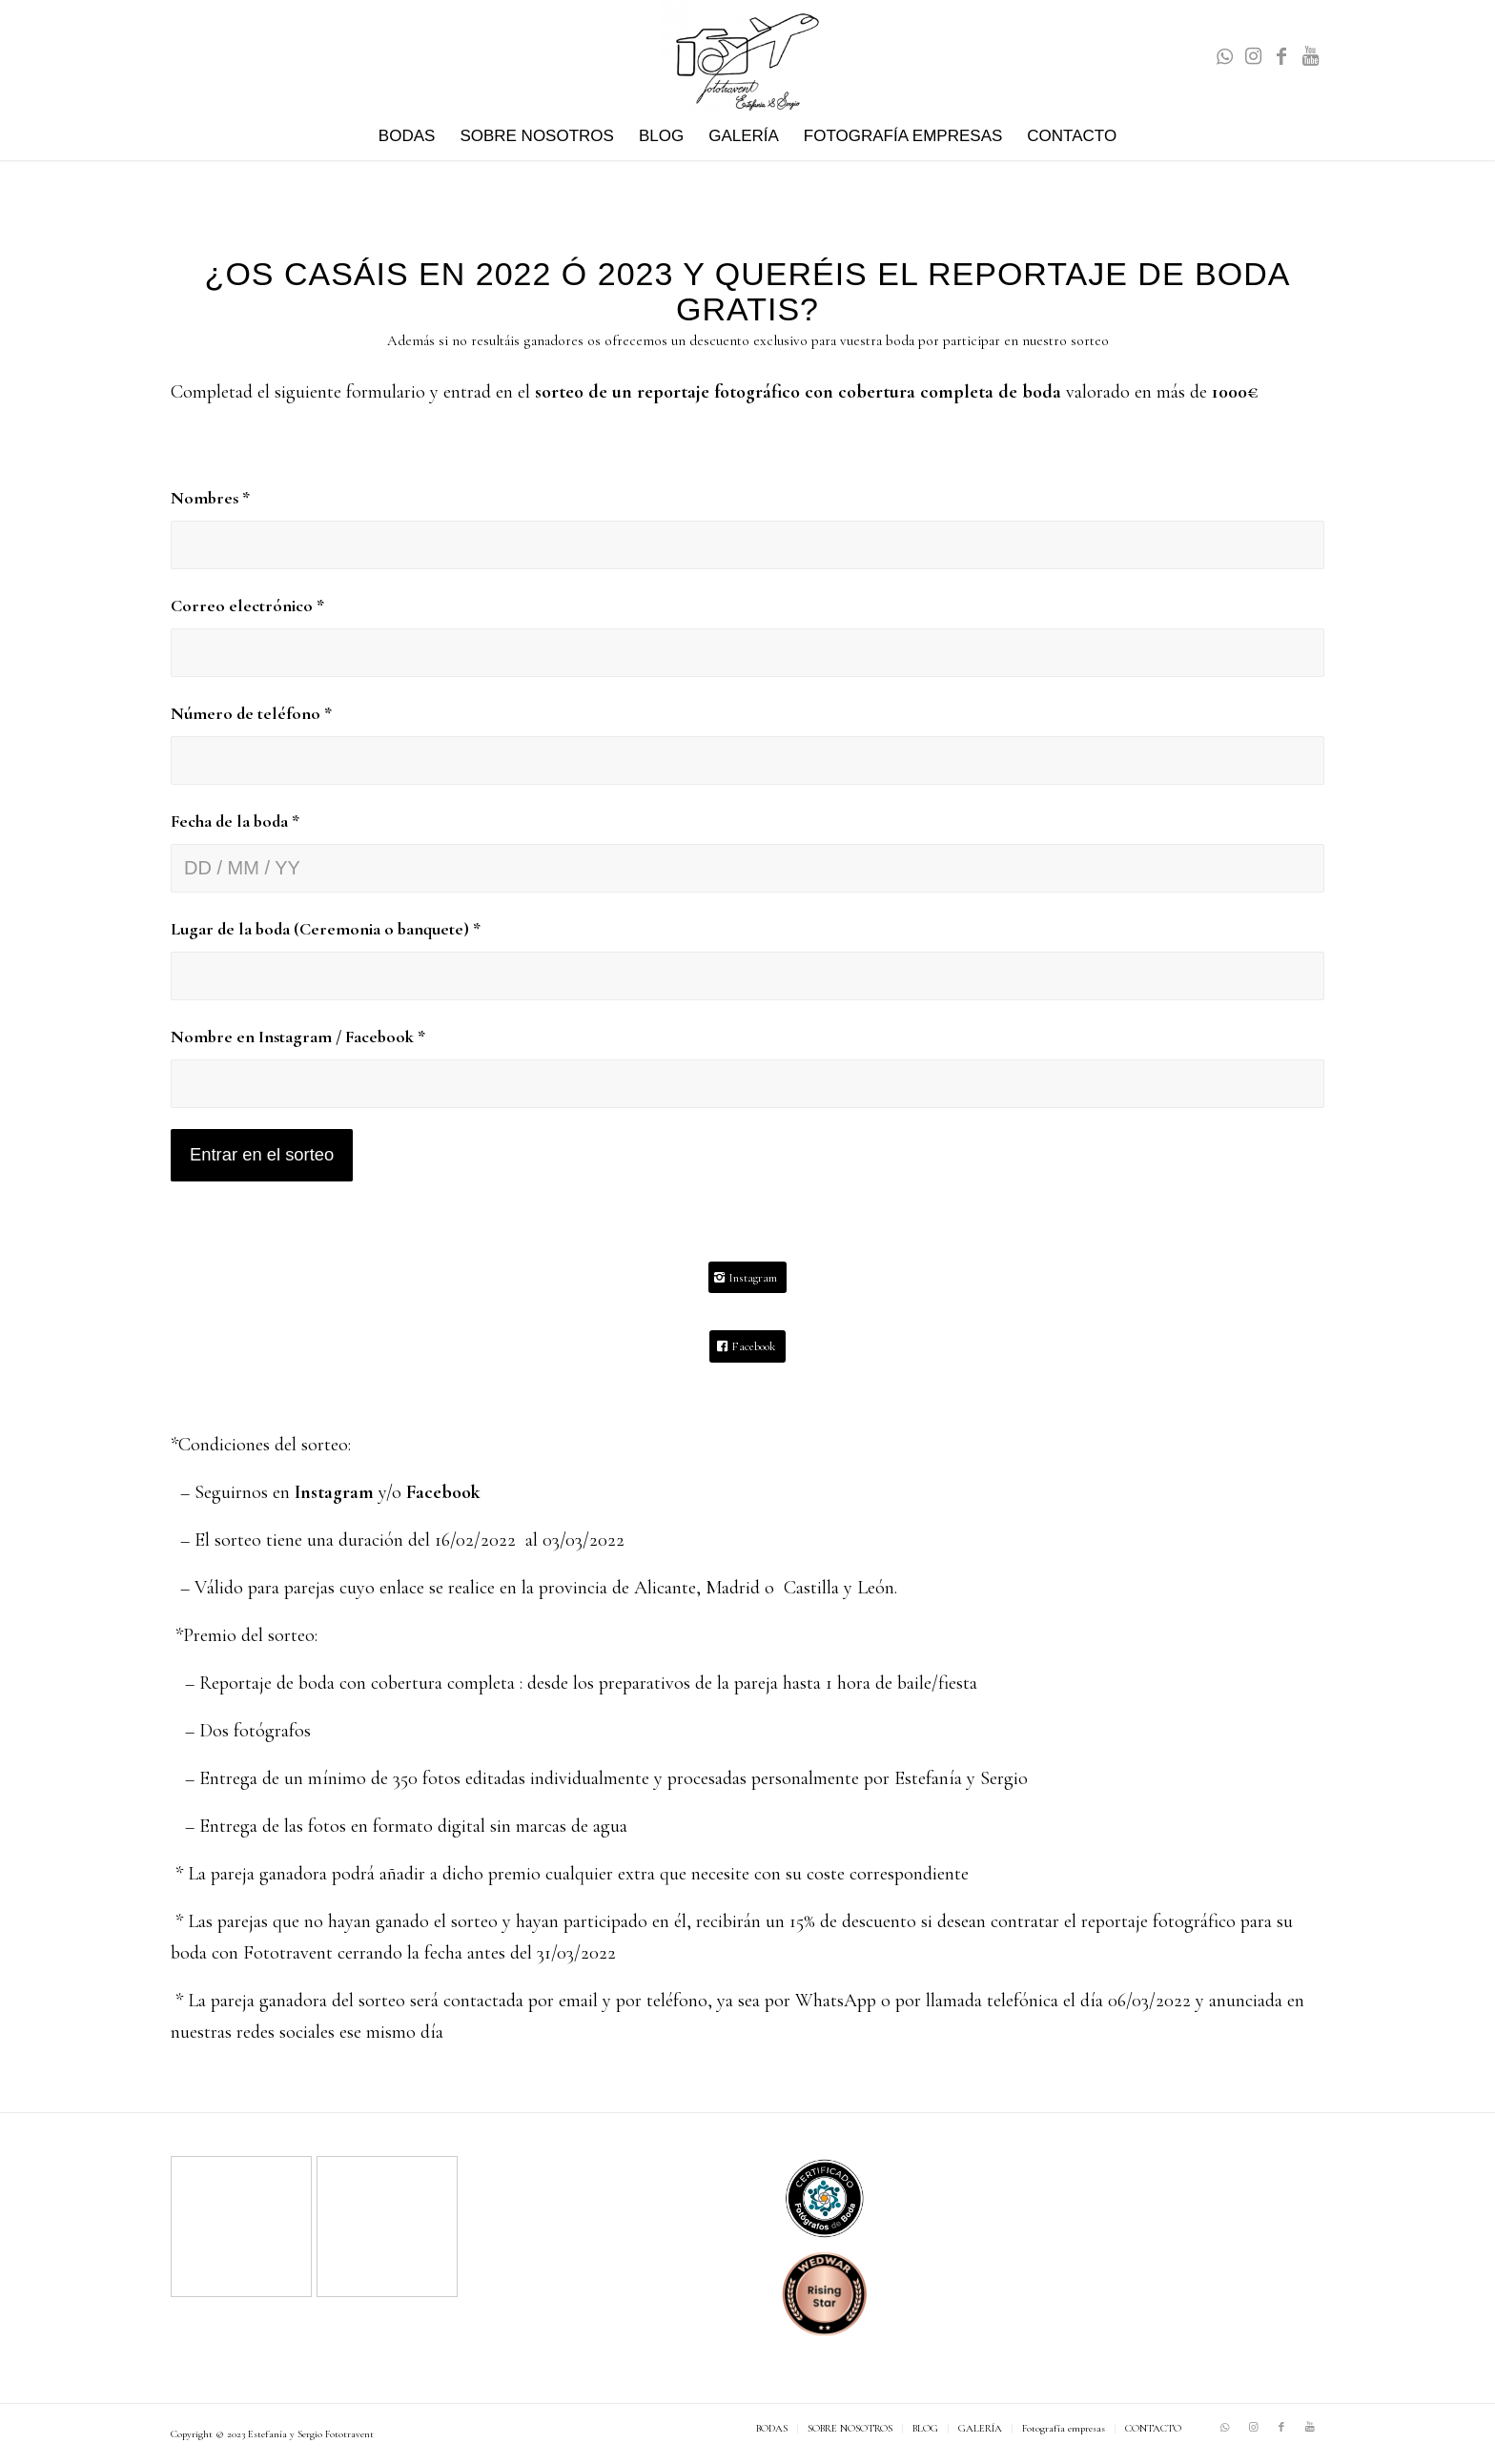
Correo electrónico (247, 605)
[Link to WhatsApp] (1224, 56)
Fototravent (349, 2434)
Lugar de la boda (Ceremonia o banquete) (326, 928)
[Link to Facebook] (1281, 56)
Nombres (210, 497)
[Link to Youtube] (1310, 56)
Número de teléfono (251, 713)
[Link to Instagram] (1253, 56)
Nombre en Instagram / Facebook (298, 1036)
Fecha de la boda (235, 821)
